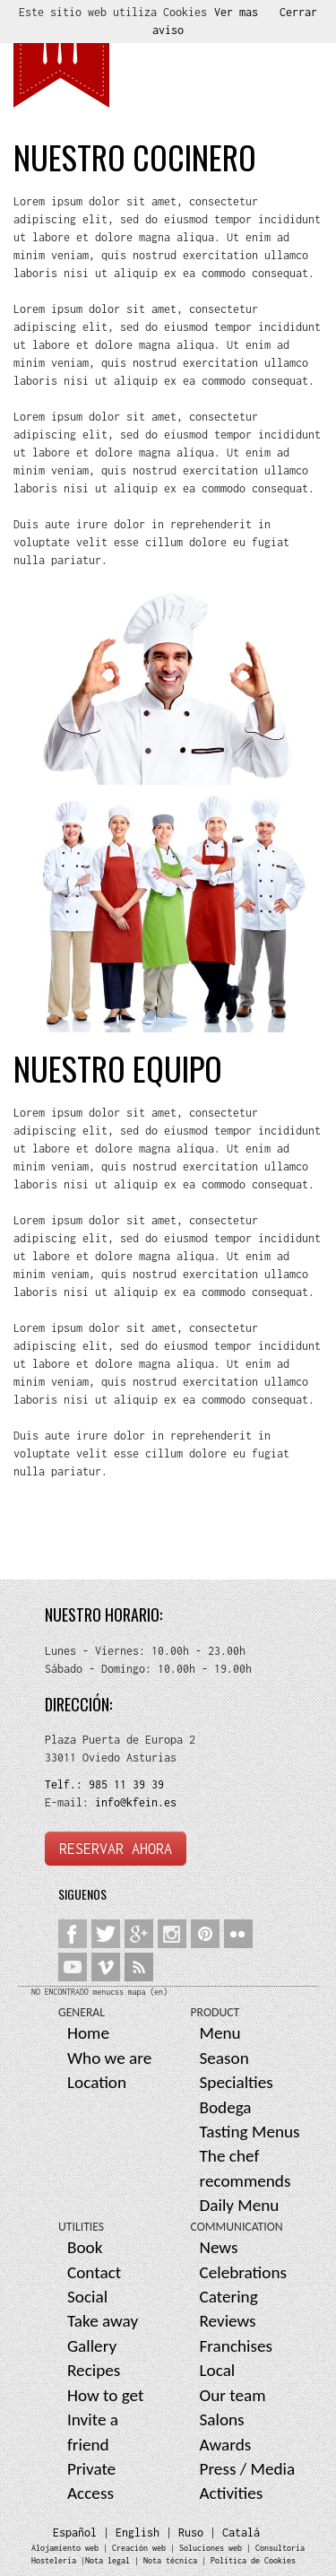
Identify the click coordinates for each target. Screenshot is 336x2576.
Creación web (139, 2548)
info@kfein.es (133, 1802)
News (219, 2247)
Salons (222, 2419)
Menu (220, 2033)
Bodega (226, 2107)
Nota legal (107, 2560)
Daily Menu (240, 2205)
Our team (233, 2395)
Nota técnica (170, 2560)
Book (84, 2247)
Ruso (190, 2532)
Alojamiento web (65, 2548)
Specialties (236, 2082)
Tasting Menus (250, 2131)
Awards (226, 2444)
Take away (102, 2321)
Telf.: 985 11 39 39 (104, 1784)
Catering (229, 2296)
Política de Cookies (253, 2560)
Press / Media (248, 2469)
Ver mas (236, 12)
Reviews (228, 2321)
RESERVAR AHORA (115, 1849)
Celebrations (244, 2272)
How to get (105, 2395)
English (137, 2532)
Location (96, 2082)
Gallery (91, 2346)
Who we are (109, 2058)
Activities (231, 2493)
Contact (94, 2272)
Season (224, 2058)
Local (218, 2370)
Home (88, 2033)
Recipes (93, 2370)
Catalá (241, 2532)
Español (75, 2532)
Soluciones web (210, 2548)
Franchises (236, 2346)
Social (87, 2296)
